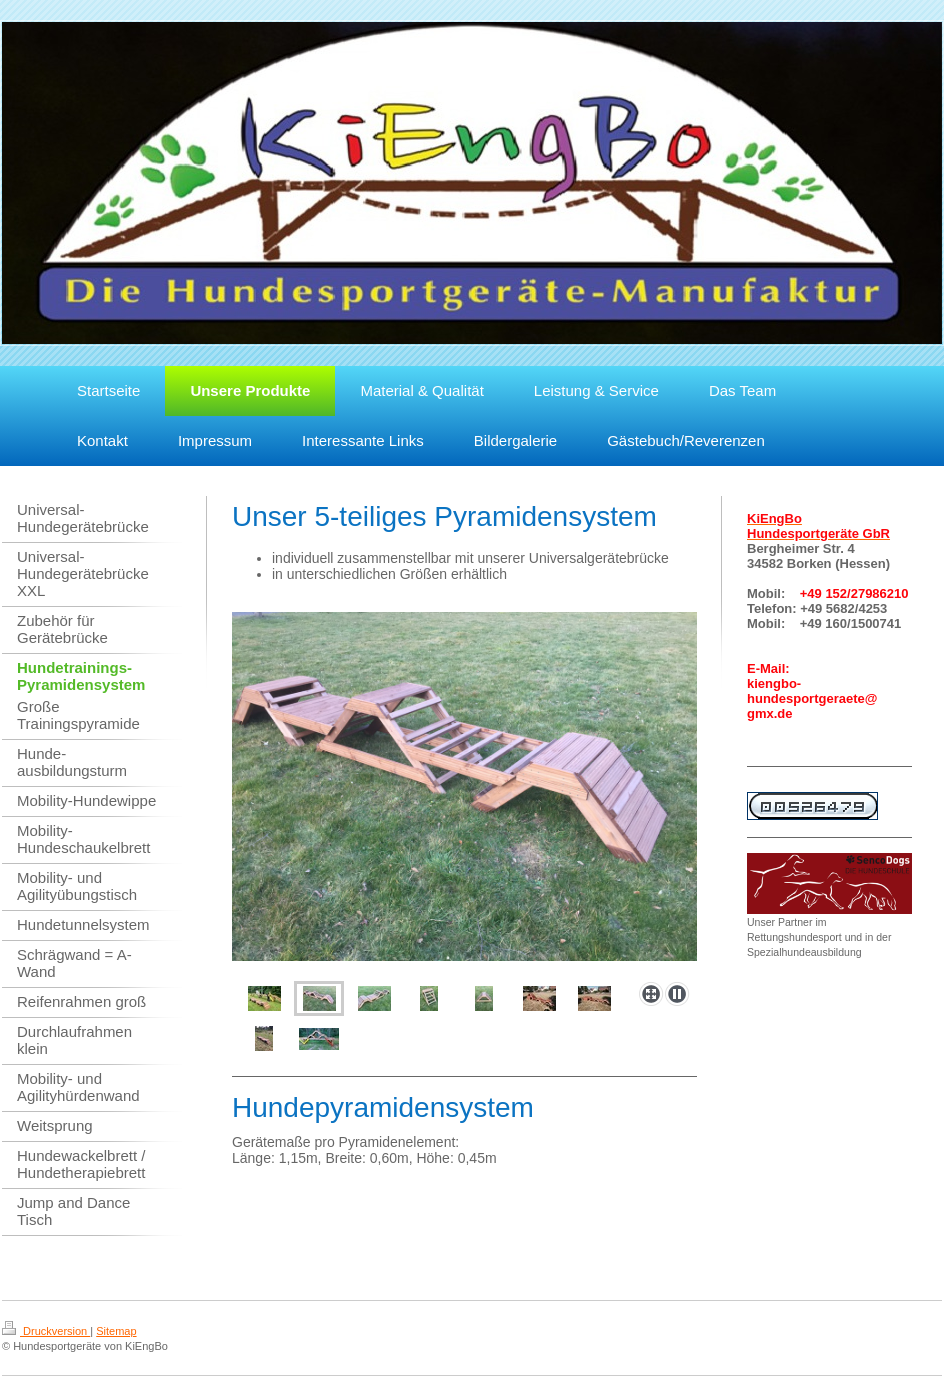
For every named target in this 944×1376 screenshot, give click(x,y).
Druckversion (46, 1331)
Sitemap (116, 1331)
